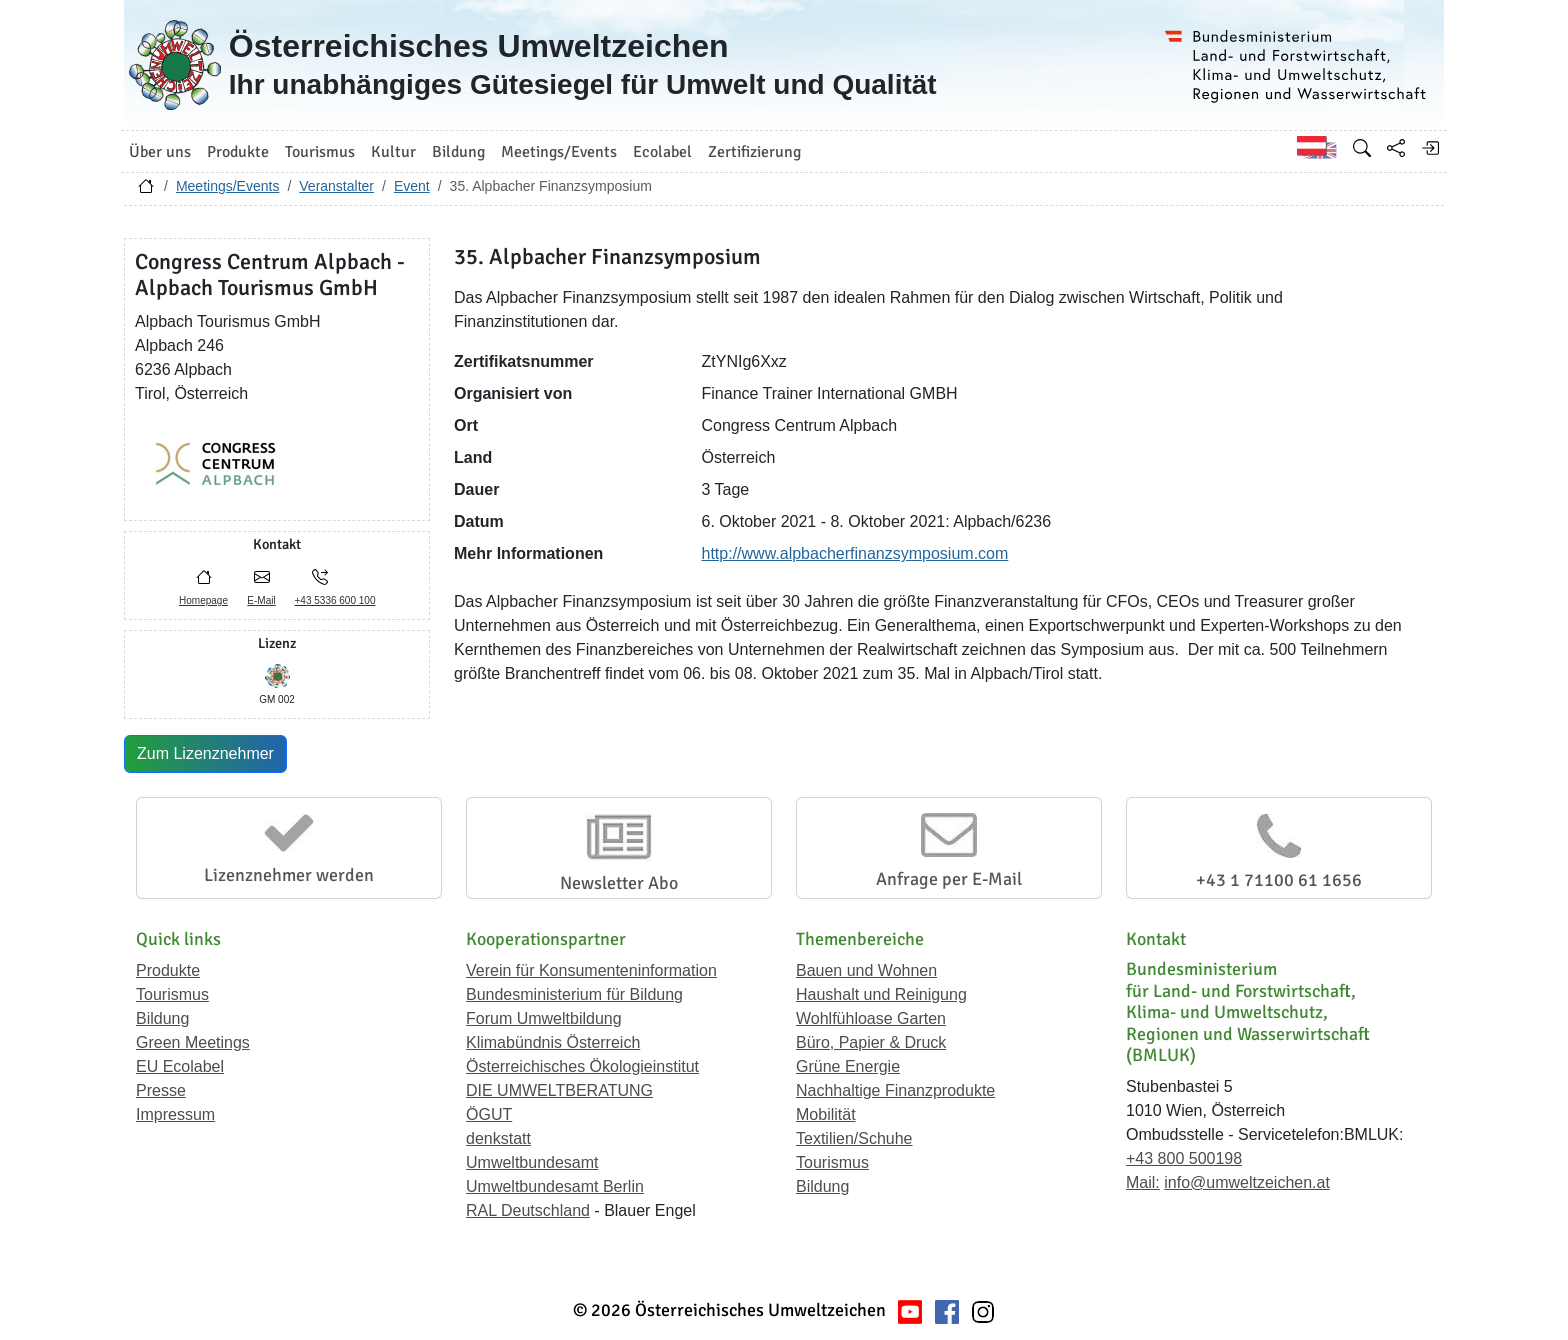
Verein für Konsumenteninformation (591, 970)
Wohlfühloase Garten (871, 1018)
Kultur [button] (393, 152)
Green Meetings (193, 1042)
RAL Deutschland (528, 1210)
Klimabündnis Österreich (553, 1042)
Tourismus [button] (320, 152)
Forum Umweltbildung (544, 1018)
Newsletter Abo (619, 883)
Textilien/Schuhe (854, 1138)
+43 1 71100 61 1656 (1279, 880)
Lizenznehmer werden (289, 875)
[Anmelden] (1430, 148)
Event (412, 186)
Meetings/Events (228, 186)
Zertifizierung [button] (754, 152)
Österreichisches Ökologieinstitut (582, 1066)
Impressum (175, 1114)
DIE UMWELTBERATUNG (559, 1090)
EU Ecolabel (180, 1066)
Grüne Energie (848, 1066)
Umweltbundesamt (532, 1162)
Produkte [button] (238, 152)
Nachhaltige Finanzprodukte (895, 1090)
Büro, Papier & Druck (871, 1042)
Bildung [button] (458, 152)
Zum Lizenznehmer (205, 753)
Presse (161, 1090)
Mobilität (826, 1114)
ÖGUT (489, 1114)
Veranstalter (336, 186)
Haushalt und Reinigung (881, 994)
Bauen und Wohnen (866, 970)
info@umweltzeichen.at (1247, 1182)
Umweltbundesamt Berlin (555, 1186)
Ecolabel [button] (662, 152)
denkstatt (498, 1138)
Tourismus (172, 994)
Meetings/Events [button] (559, 152)
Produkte (168, 970)
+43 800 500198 (1184, 1158)
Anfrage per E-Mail (949, 879)
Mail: (1143, 1182)
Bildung (162, 1018)
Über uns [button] (160, 152)
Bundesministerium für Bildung (574, 994)
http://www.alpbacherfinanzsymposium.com (855, 553)
